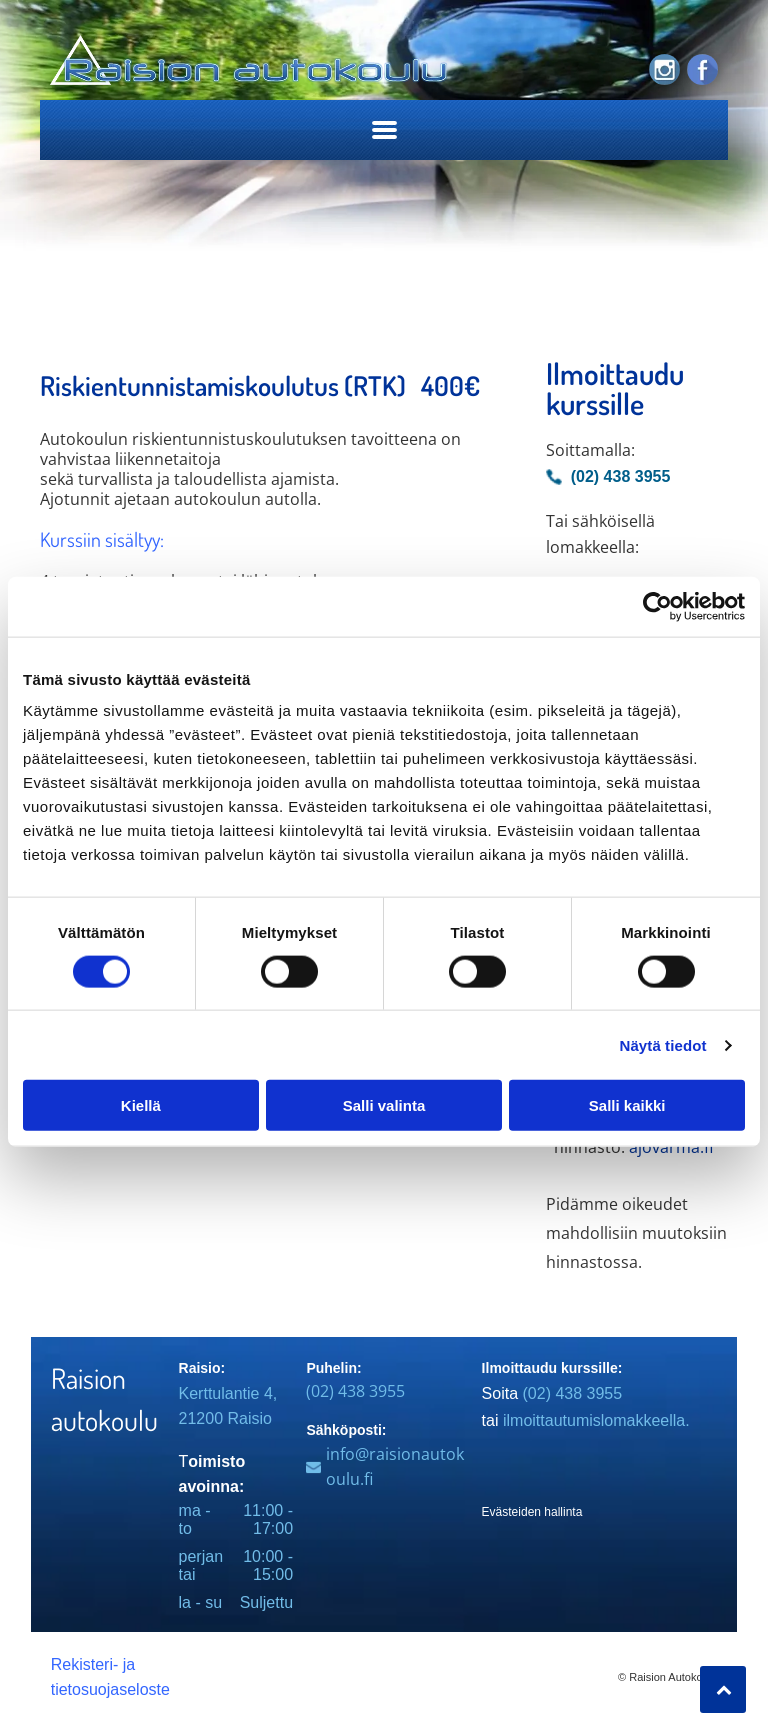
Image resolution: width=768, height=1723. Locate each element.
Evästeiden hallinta (532, 1512)
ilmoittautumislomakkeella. (596, 1420)
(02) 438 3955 (355, 1391)
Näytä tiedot (663, 1044)
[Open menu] (384, 130)
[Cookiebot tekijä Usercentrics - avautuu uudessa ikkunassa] (657, 606)
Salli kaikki (627, 1105)
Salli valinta (384, 1105)
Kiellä (141, 1105)
